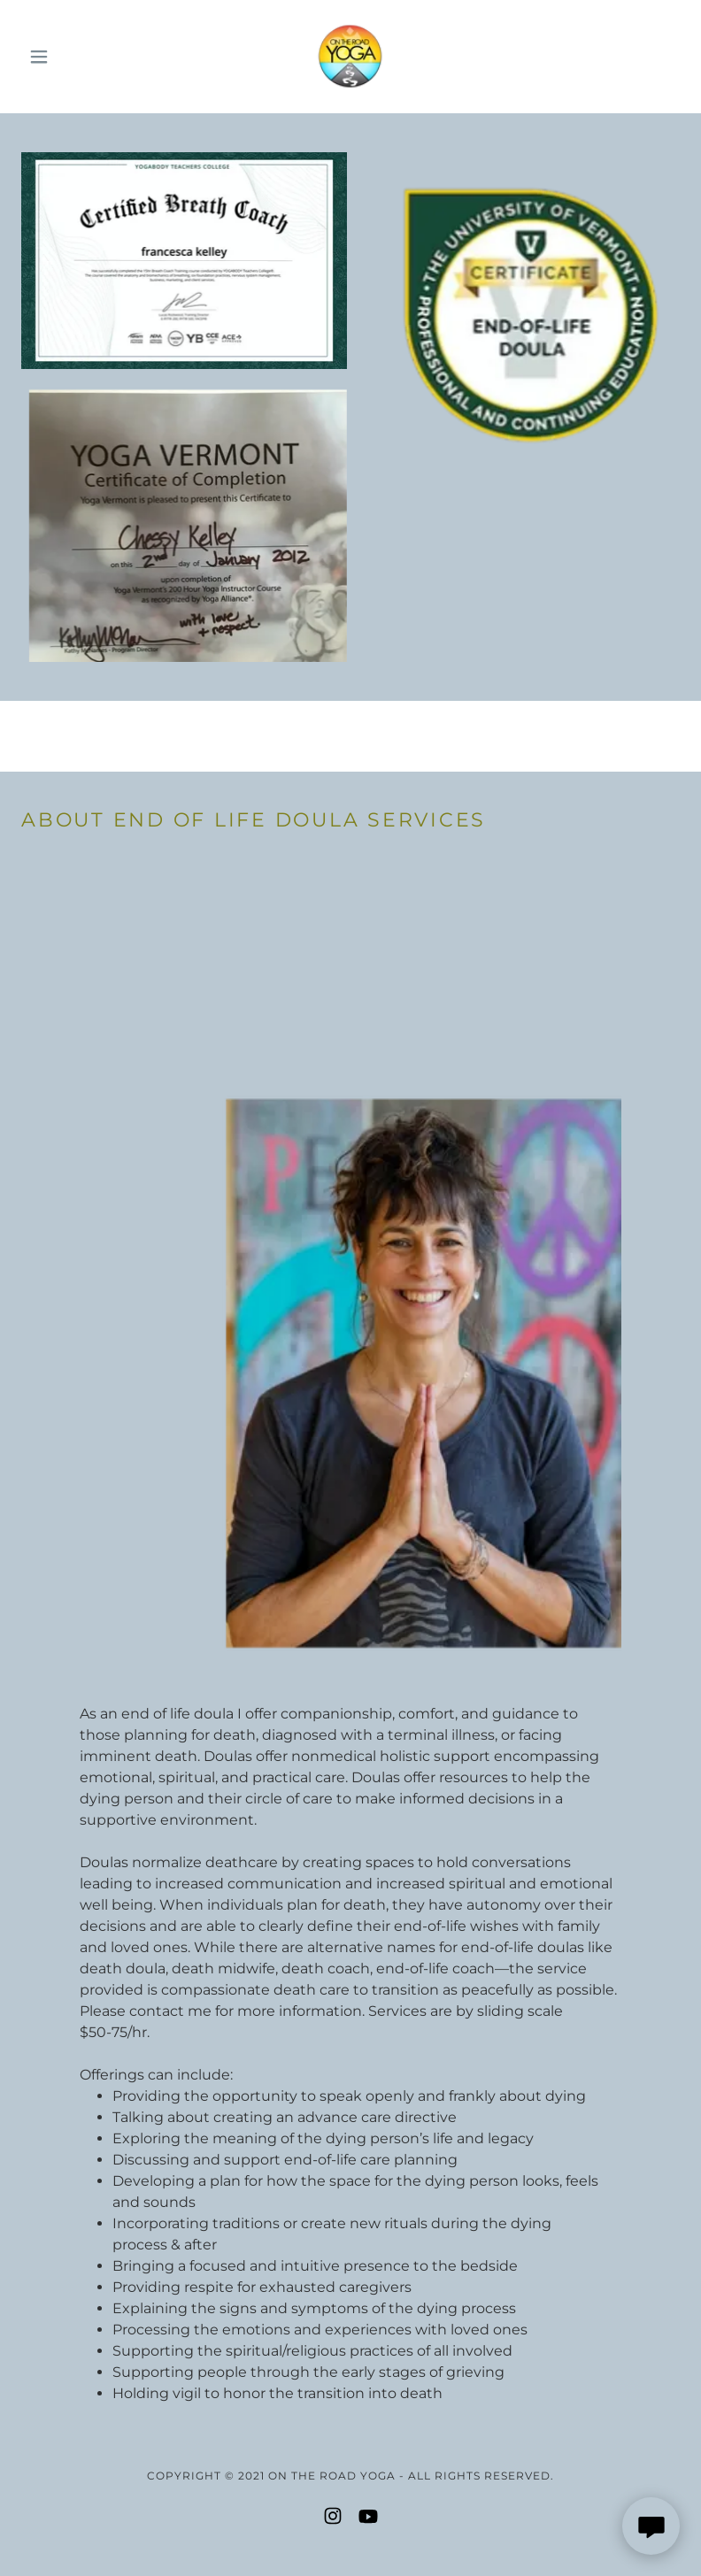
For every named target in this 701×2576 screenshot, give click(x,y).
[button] (70, 56)
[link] (351, 56)
